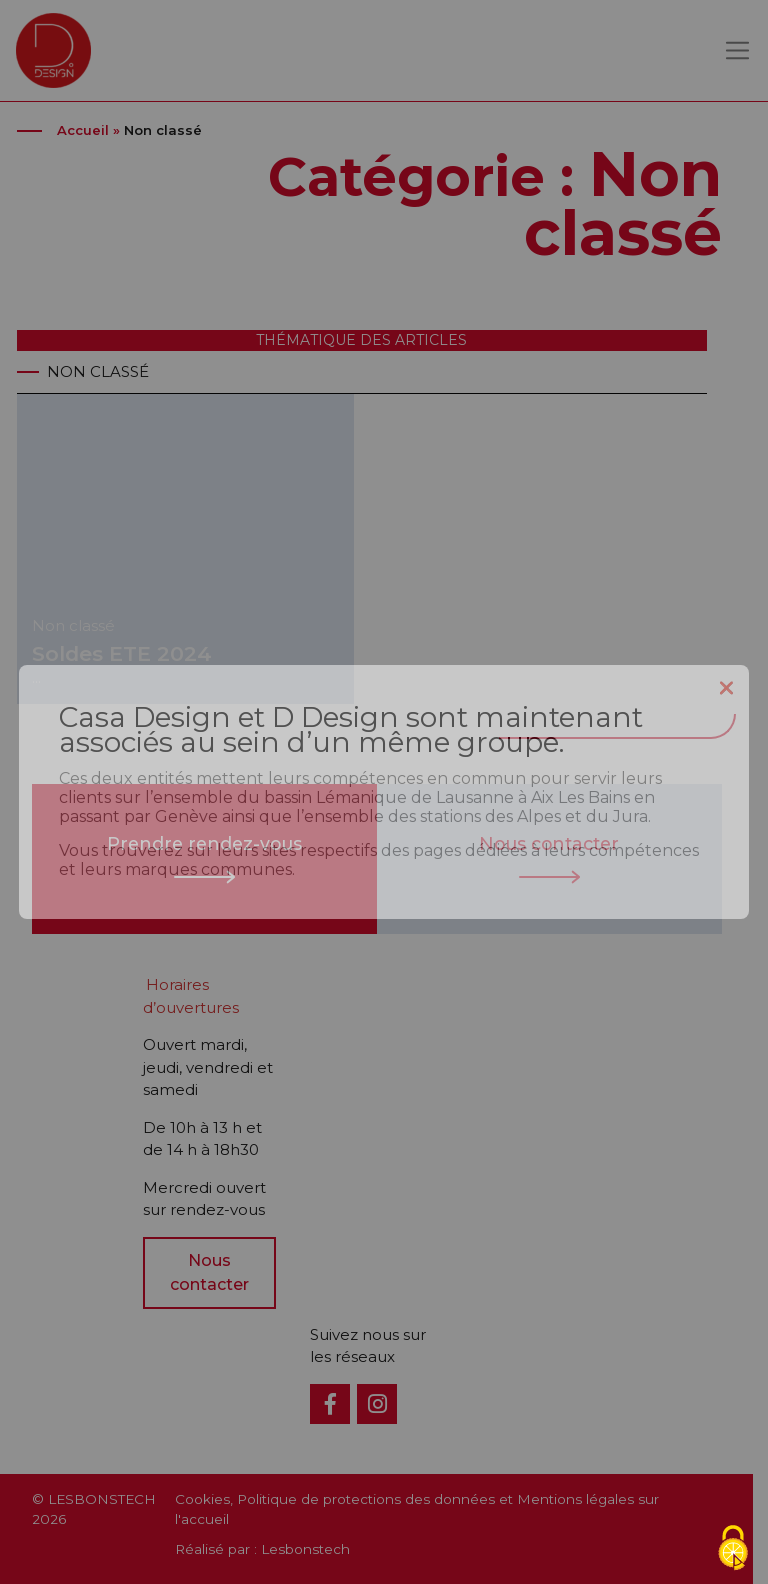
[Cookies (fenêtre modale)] (733, 1549)
